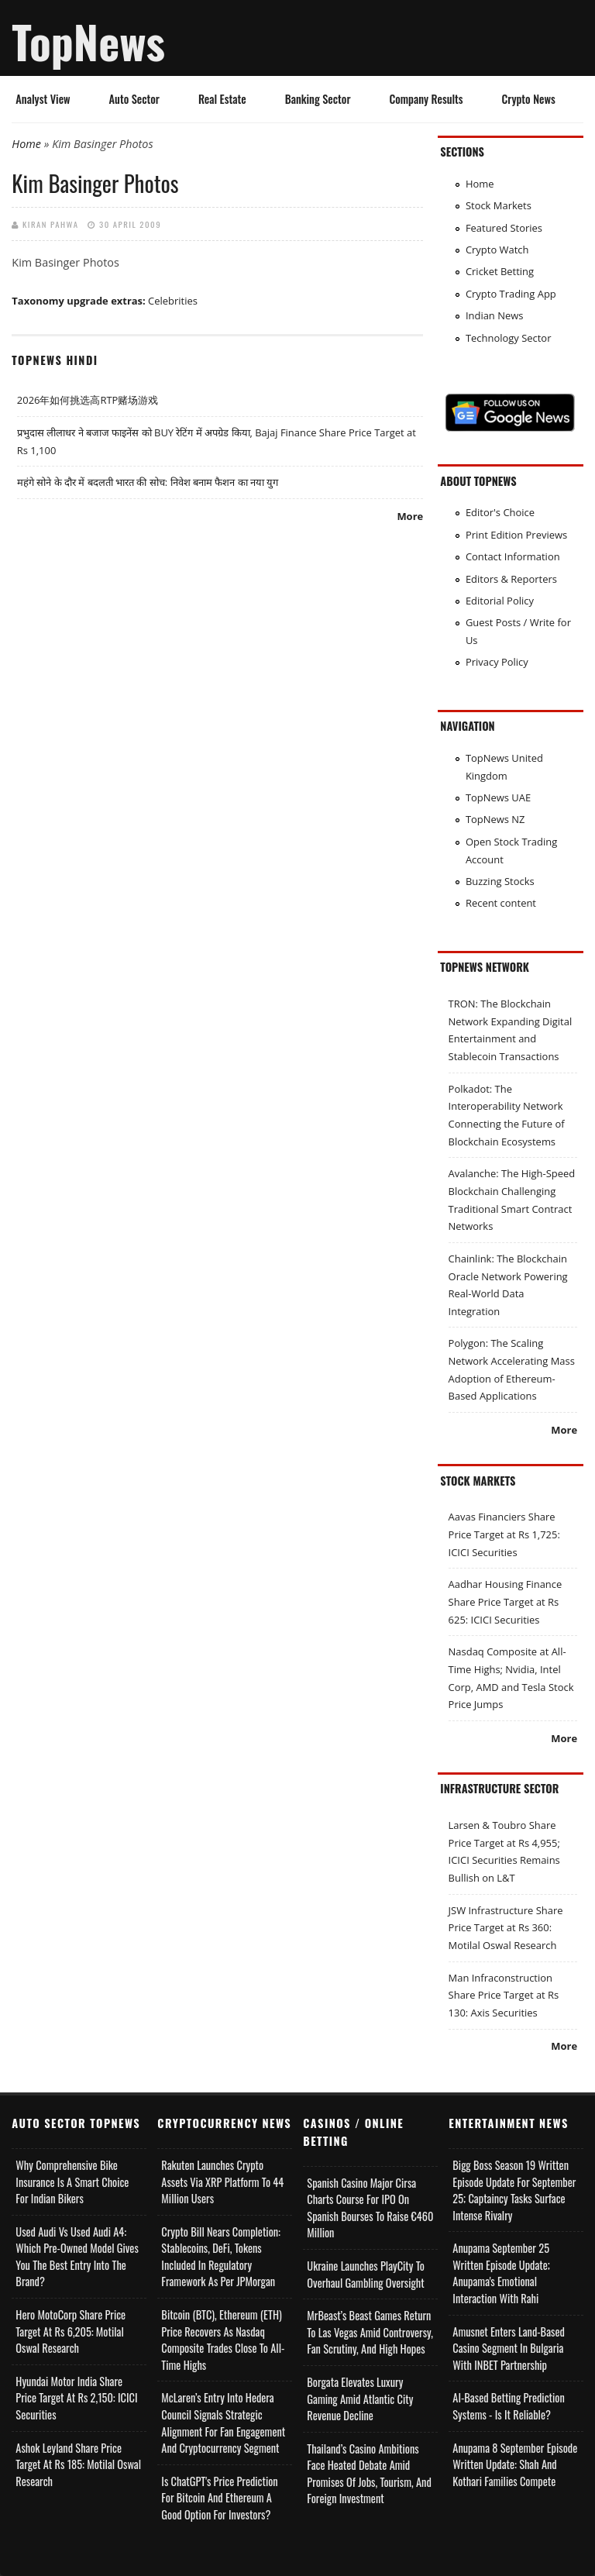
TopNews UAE (498, 797)
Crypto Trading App (511, 294)
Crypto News (528, 99)
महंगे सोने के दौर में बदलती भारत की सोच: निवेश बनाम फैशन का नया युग (148, 482)
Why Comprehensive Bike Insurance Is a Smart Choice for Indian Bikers (72, 2181)
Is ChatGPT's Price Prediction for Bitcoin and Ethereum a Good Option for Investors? (219, 2498)
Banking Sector (318, 99)
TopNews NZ (495, 819)
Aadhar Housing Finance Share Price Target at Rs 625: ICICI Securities (505, 1601)
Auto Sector (134, 99)
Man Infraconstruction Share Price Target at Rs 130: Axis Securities (504, 1995)
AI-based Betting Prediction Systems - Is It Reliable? (508, 2406)
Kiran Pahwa (50, 224)
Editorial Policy (500, 601)
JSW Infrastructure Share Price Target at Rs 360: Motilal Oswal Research (506, 1927)
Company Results (426, 99)
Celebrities (173, 301)
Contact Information (513, 556)
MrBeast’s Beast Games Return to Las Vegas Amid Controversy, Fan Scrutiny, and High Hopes (370, 2332)
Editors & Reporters (511, 579)
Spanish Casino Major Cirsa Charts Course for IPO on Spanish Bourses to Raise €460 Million (370, 2208)
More (410, 516)
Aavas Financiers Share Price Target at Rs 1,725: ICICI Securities (504, 1534)
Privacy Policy (497, 662)
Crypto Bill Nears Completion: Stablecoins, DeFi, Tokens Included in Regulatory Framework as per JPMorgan (220, 2256)
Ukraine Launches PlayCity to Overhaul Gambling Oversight (366, 2274)
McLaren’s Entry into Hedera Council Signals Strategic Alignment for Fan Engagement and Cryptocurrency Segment (223, 2422)
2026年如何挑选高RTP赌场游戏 (88, 400)
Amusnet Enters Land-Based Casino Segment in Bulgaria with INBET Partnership (508, 2348)
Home (26, 143)
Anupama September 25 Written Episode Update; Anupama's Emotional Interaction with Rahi (501, 2273)
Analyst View (42, 99)
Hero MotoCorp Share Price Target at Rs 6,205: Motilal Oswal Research (70, 2331)
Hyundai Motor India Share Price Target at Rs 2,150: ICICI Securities (76, 2398)
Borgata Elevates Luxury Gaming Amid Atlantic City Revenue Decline (360, 2398)
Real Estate (222, 99)
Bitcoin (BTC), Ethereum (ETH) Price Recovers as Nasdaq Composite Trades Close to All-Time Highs (222, 2339)
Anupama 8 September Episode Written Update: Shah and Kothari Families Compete (514, 2464)
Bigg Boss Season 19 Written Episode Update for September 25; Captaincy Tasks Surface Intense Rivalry (514, 2190)
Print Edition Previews (516, 535)
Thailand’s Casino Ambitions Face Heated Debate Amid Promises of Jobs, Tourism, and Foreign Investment (369, 2473)
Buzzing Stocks (500, 881)
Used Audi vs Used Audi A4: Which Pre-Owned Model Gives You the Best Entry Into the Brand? (76, 2256)
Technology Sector (509, 338)
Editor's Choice (500, 512)
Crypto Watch (497, 250)
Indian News (495, 315)
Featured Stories (504, 228)
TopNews (88, 41)
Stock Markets (498, 205)
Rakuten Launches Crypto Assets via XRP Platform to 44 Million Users (222, 2181)
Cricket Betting (500, 271)
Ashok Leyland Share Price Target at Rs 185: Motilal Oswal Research (78, 2464)
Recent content (501, 903)
